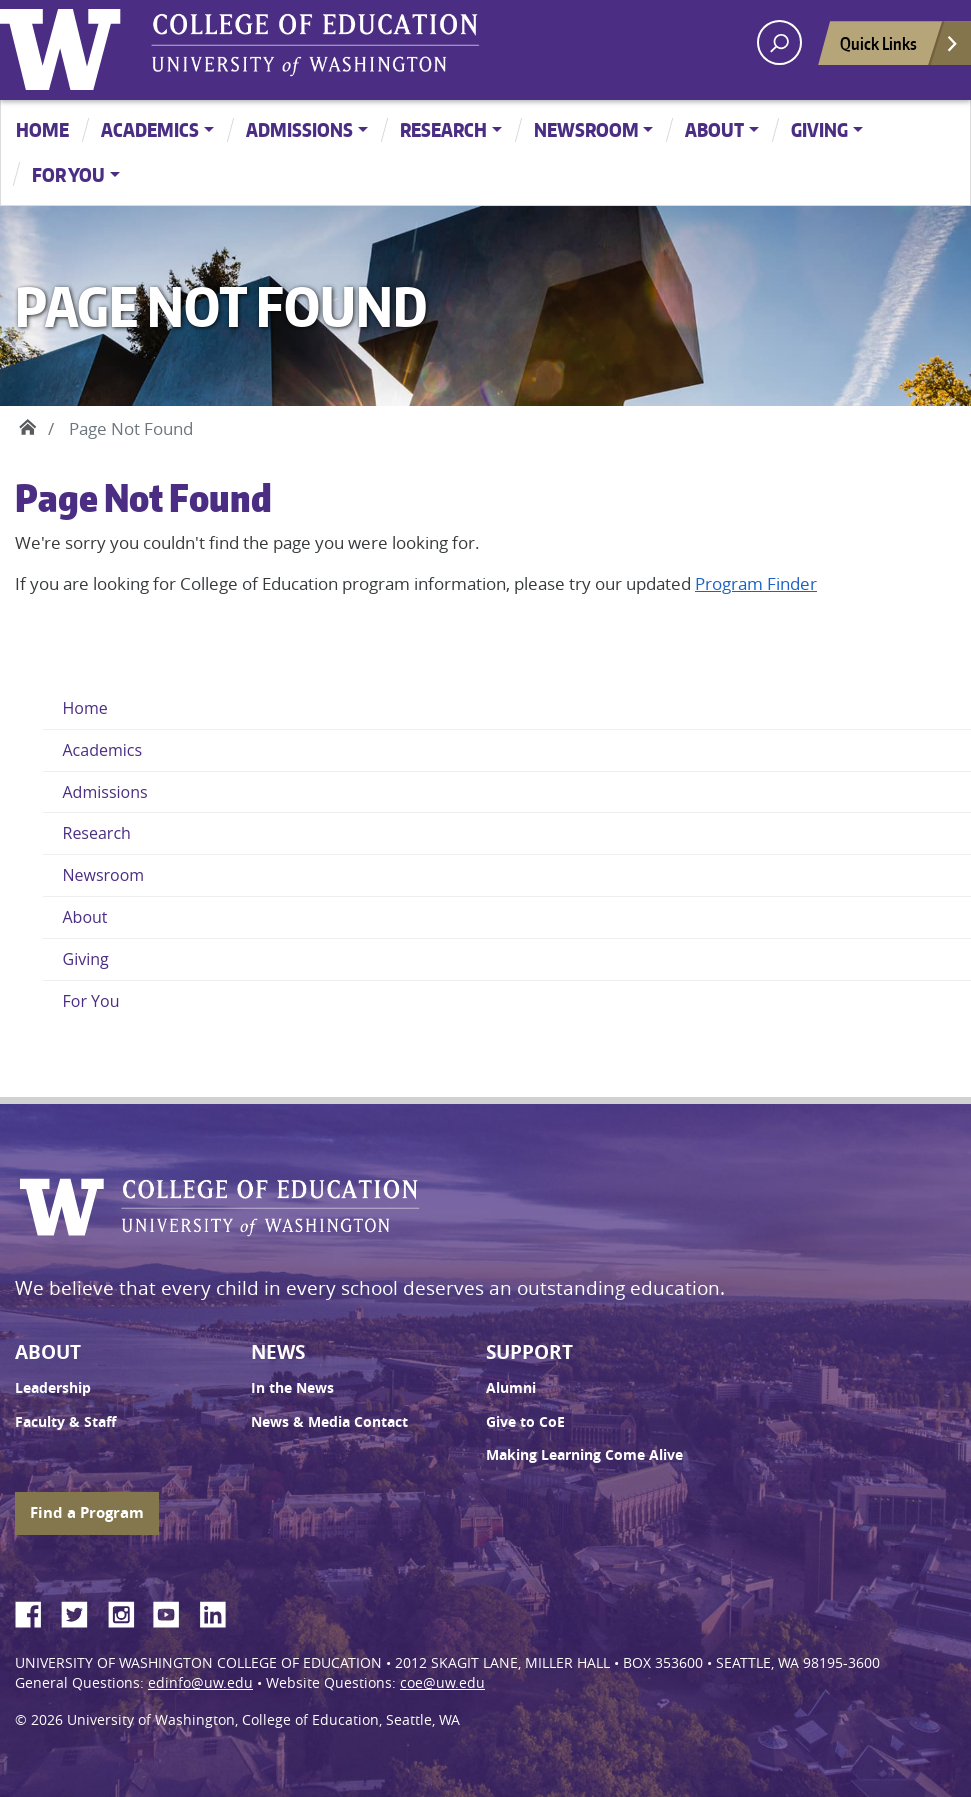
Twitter (82, 1611)
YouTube (174, 1611)
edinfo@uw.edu (200, 1683)
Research (443, 129)
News (278, 1352)
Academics (150, 129)
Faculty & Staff (65, 1422)
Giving (819, 129)
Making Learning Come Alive (584, 1455)
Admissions (299, 129)
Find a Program (87, 1512)
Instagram (128, 1611)
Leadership (53, 1388)
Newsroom (586, 129)
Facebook (36, 1611)
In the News (292, 1388)
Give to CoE (525, 1422)
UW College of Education (315, 45)
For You (68, 174)
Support (529, 1352)
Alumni (511, 1388)
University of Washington (65, 45)
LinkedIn (220, 1611)
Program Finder (756, 583)
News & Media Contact (329, 1422)
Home (42, 129)
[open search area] (779, 42)
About (714, 129)
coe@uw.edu (442, 1683)
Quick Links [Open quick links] (900, 48)
